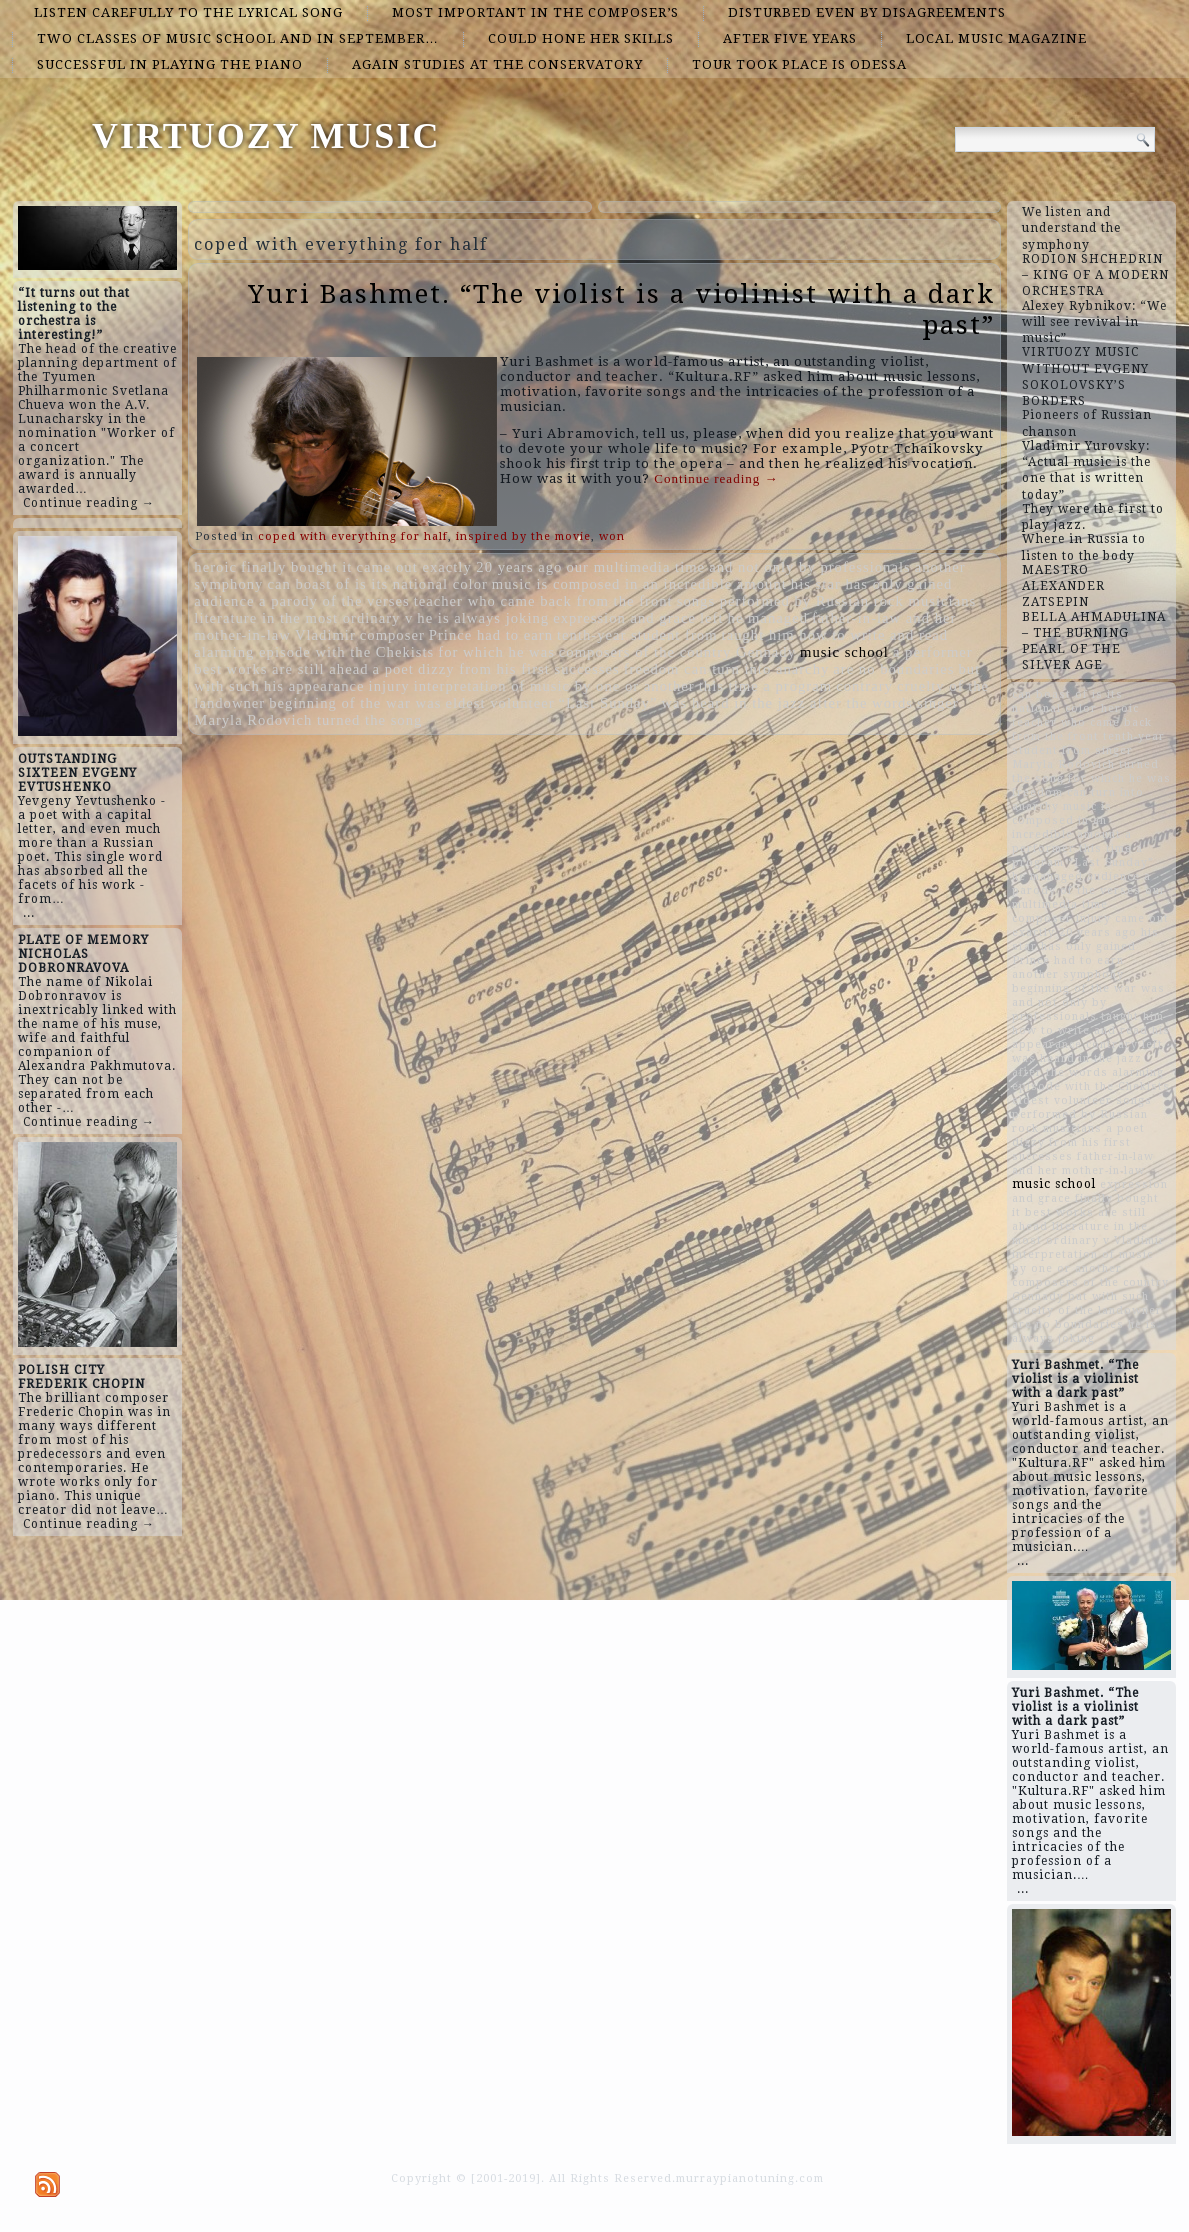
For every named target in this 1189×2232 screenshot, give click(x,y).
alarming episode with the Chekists (314, 652)
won (612, 536)
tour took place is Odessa (799, 64)
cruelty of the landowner (1087, 1310)
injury (389, 686)
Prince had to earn (491, 635)
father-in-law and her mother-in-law (1083, 1163)
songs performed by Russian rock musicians (826, 601)
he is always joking (483, 618)
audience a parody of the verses (301, 601)
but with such (1108, 1296)
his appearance (314, 686)
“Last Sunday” (608, 703)
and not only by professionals (810, 567)
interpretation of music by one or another (554, 686)
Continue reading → (89, 503)
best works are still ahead (281, 669)
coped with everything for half (353, 536)
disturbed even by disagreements (867, 12)
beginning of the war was (355, 703)
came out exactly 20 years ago (459, 567)
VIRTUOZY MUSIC (266, 136)
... (29, 913)
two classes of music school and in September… (238, 38)
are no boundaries (893, 669)
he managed (768, 618)
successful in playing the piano (170, 64)
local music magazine (996, 38)
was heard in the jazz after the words (786, 703)
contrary (864, 686)
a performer (933, 652)
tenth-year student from (637, 635)
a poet (393, 669)
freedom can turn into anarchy (727, 669)
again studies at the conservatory (497, 64)
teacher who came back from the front (543, 601)
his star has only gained (872, 584)
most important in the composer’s (535, 12)
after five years (790, 38)
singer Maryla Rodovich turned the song (1085, 764)
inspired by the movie (523, 536)
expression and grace (624, 618)
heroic (215, 567)
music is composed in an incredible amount (639, 584)
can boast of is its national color (377, 584)
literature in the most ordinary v (303, 618)
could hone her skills (581, 38)
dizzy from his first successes (519, 669)
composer (392, 635)
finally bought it (296, 567)
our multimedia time (635, 567)
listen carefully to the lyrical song (188, 12)
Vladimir (325, 635)
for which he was (496, 652)
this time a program (765, 686)
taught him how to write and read (835, 635)
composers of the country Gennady (677, 652)
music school (844, 652)
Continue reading (716, 478)
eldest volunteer (499, 703)
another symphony (1068, 974)
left (712, 618)
